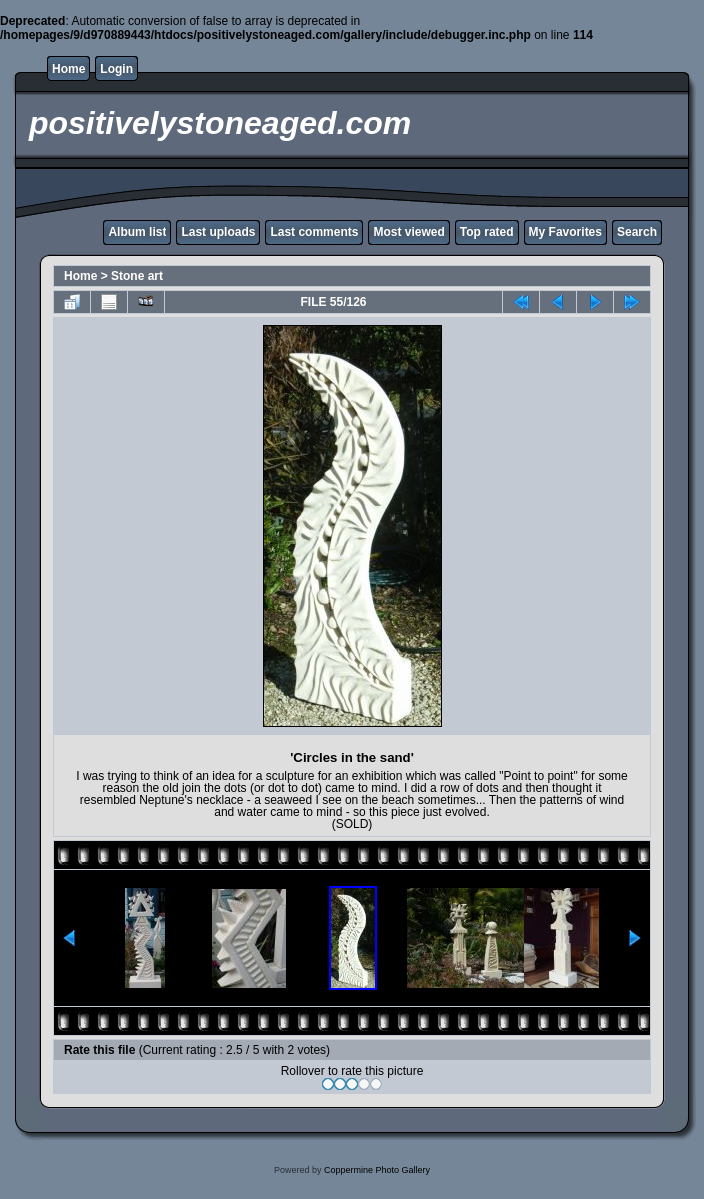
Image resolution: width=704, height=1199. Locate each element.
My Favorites (565, 232)
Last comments (314, 232)
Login (116, 69)
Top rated (487, 232)
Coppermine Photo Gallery (377, 1170)
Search (637, 232)
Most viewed (408, 232)
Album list (137, 232)
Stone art (137, 276)
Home (68, 69)
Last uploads (218, 232)
